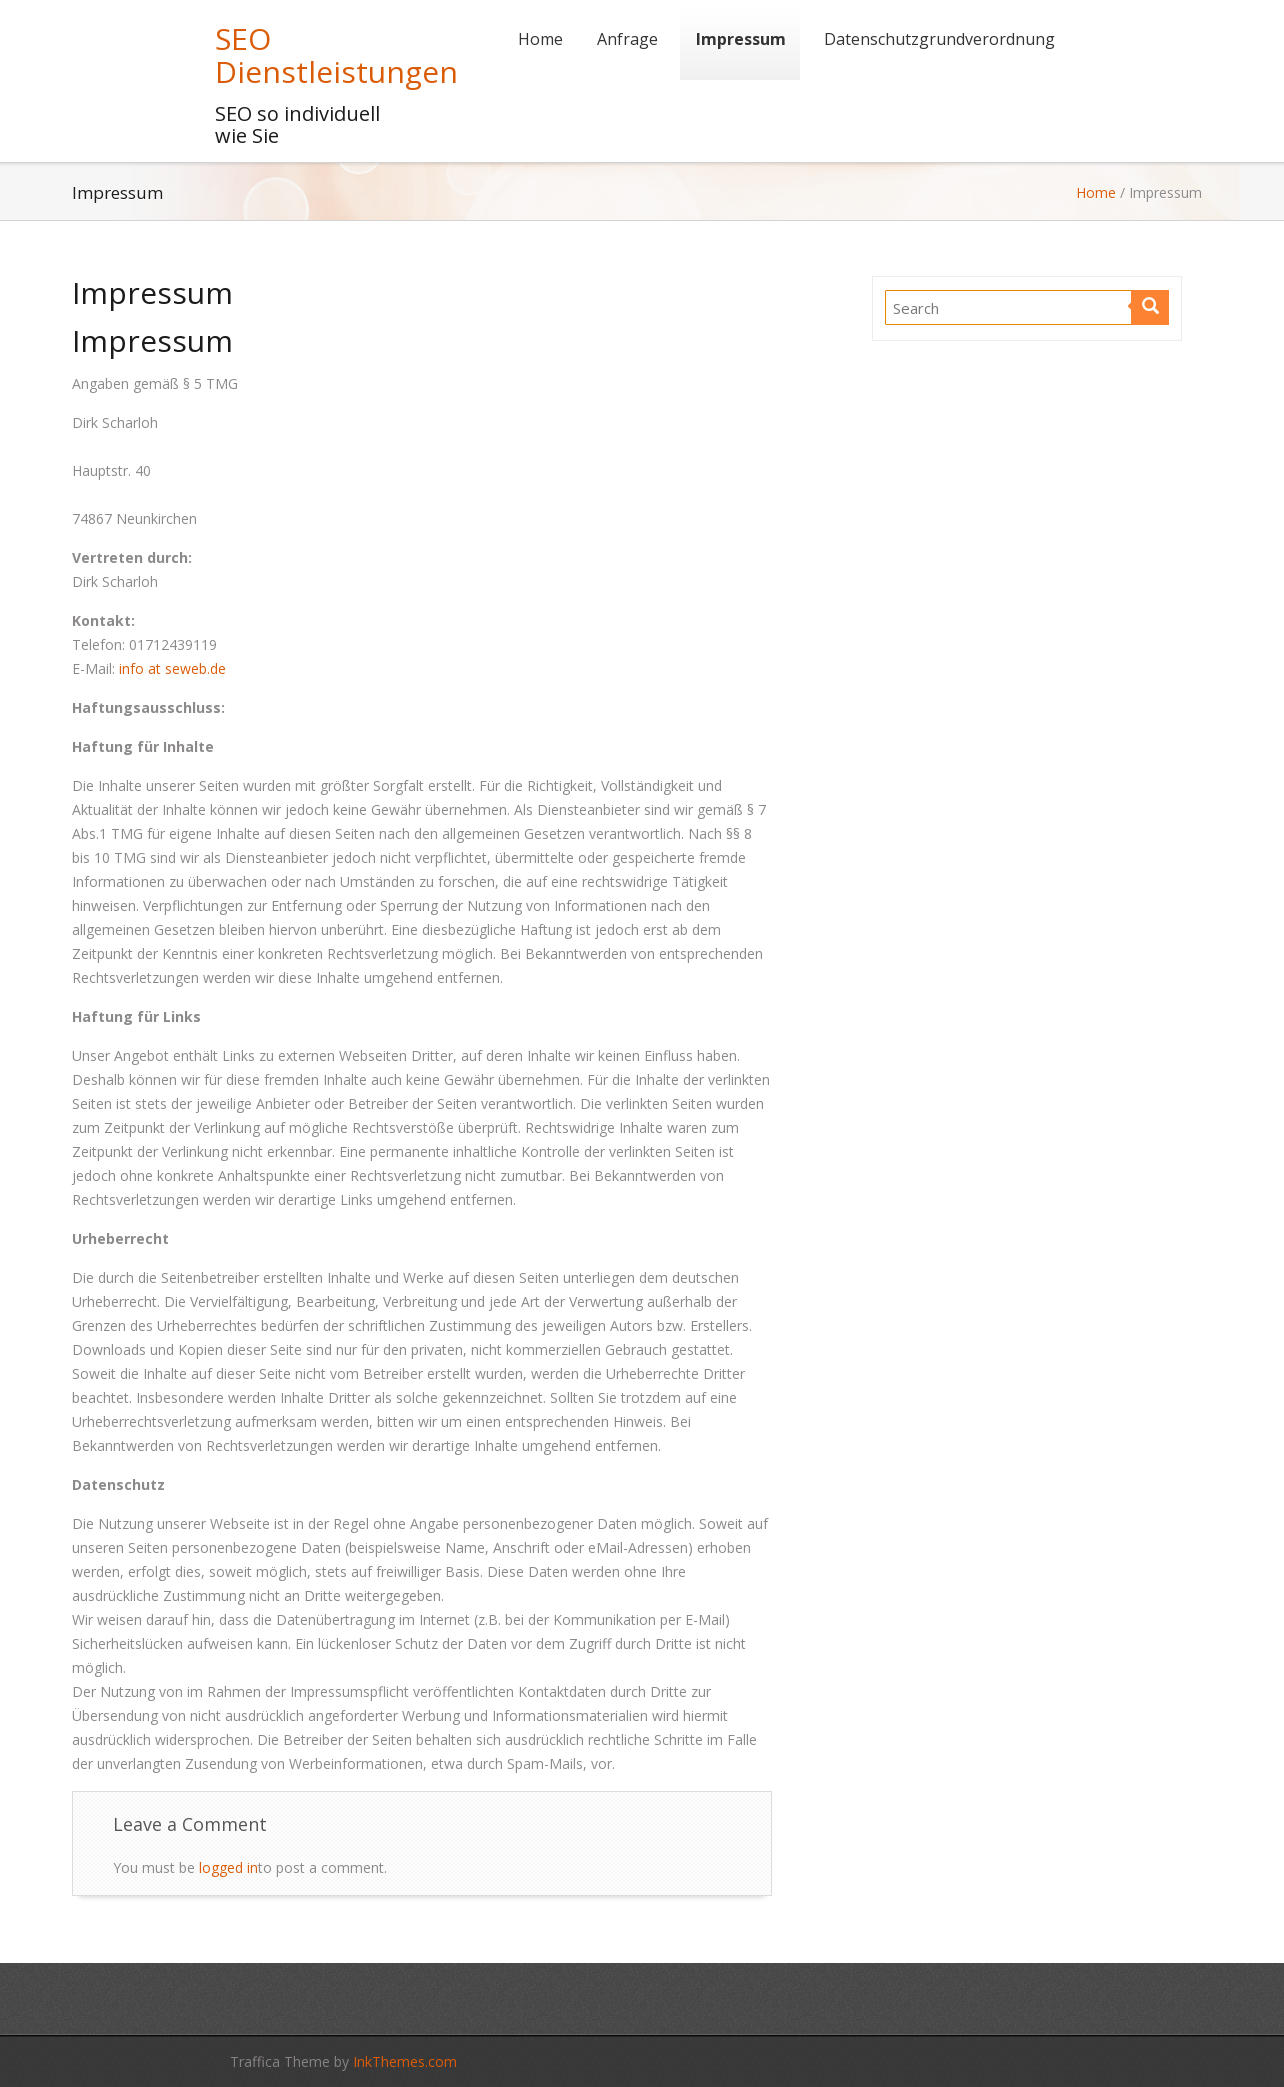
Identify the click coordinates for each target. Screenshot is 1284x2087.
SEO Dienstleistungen (336, 55)
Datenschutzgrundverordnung (939, 39)
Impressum (741, 39)
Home (540, 39)
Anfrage (627, 39)
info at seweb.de (172, 668)
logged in (228, 1867)
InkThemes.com (405, 2061)
